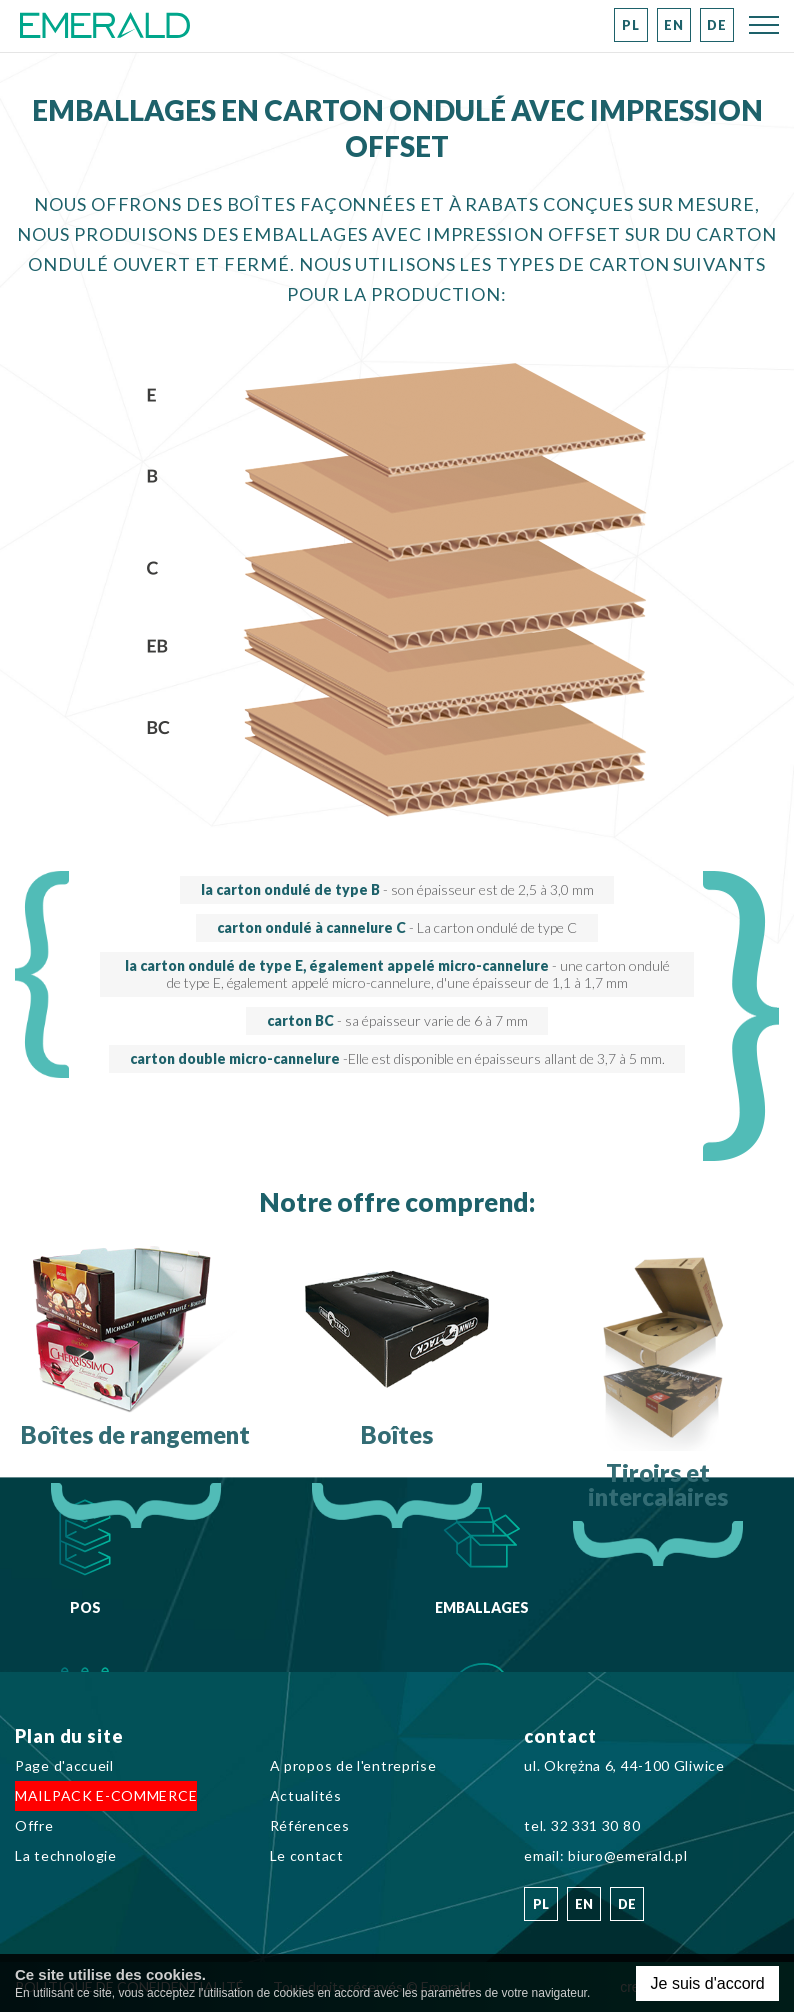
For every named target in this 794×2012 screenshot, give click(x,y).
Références (310, 1825)
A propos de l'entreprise (353, 1765)
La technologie (66, 1855)
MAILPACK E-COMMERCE (106, 1795)
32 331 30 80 (595, 1825)
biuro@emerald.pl (627, 1855)
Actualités (306, 1795)
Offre (34, 1825)
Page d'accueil (64, 1765)
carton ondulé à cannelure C (397, 927)
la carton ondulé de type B (397, 889)
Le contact (307, 1855)
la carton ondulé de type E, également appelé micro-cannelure (397, 974)
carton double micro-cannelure (397, 1058)
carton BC (397, 1020)
